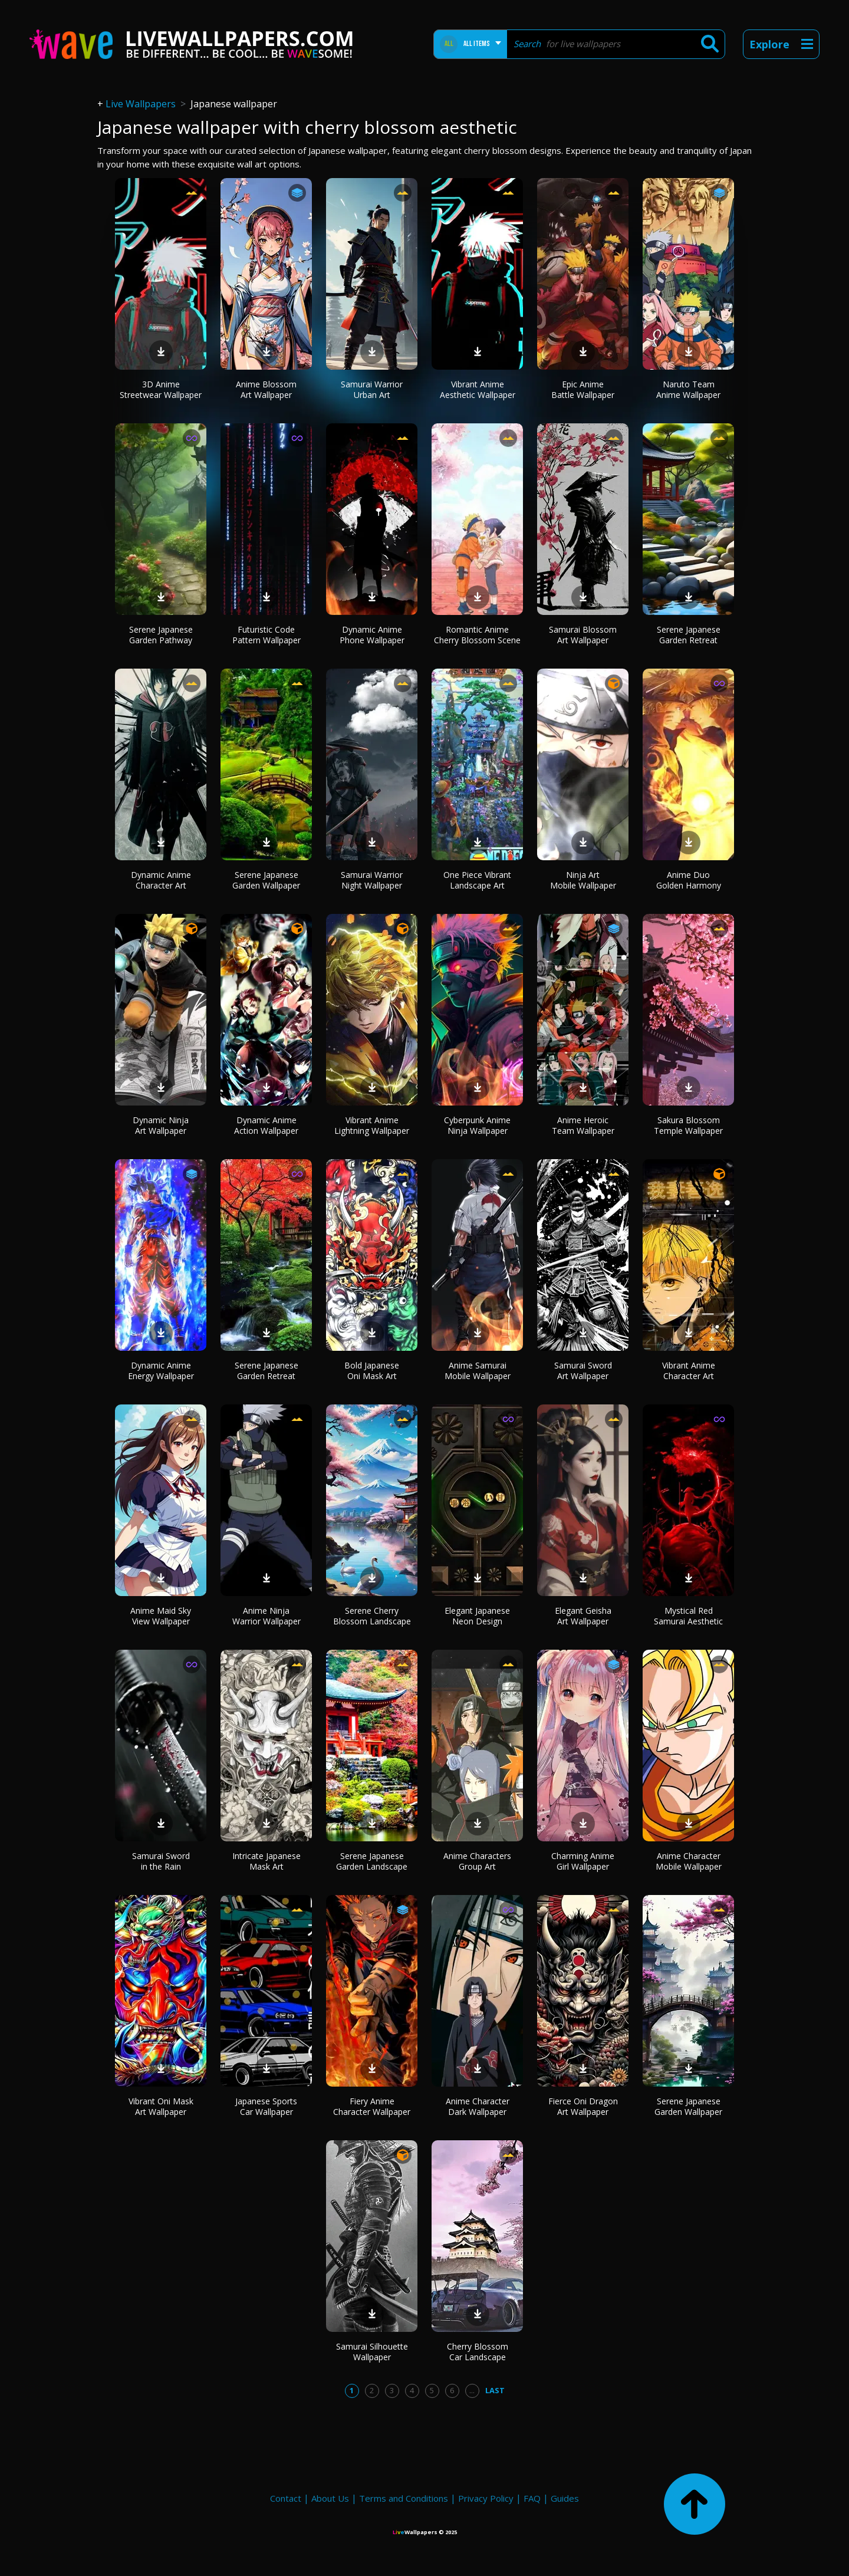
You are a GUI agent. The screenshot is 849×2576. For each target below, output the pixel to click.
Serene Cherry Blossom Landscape (372, 1616)
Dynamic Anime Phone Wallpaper (372, 635)
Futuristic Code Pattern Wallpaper (266, 635)
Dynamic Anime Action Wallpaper (266, 1125)
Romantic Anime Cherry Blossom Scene (477, 635)
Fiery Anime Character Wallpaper (371, 2106)
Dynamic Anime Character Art (161, 880)
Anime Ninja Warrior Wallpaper (266, 1616)
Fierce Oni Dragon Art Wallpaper (583, 2106)
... (472, 2390)
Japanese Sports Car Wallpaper (266, 2106)
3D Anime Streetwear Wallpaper (161, 389)
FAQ (532, 2498)
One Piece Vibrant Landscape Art (477, 880)
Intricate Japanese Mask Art (266, 1861)
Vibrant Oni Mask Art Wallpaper (161, 2106)
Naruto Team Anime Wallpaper (688, 389)
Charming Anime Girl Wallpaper (582, 1861)
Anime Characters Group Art (477, 1861)
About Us (330, 2498)
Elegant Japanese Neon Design (477, 1616)
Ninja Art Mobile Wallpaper (583, 880)
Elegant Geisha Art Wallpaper (583, 1616)
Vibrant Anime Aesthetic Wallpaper (477, 389)
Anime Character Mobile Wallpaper (689, 1861)
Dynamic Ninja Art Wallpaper (161, 1125)
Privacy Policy (486, 2498)
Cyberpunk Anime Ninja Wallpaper (477, 1125)
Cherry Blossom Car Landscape (477, 2352)
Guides (565, 2498)
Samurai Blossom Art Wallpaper (583, 635)
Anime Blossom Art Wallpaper (266, 389)
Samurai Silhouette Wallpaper (372, 2352)
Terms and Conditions (403, 2498)
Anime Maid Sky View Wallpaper (160, 1616)
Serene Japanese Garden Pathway (161, 635)
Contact (285, 2498)
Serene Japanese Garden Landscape (371, 1861)
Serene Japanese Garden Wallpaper (266, 880)
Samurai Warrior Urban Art (372, 389)
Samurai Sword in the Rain (161, 1861)
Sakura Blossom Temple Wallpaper (688, 1125)
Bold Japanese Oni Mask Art (371, 1370)
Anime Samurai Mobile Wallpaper (478, 1370)
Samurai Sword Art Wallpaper (583, 1370)
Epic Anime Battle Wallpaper (582, 389)
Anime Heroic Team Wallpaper (583, 1125)
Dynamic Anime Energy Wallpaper (161, 1370)
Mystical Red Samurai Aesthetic (688, 1616)
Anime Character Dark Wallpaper (477, 2106)
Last (495, 2390)
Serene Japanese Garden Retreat (688, 635)
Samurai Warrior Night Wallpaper (372, 880)
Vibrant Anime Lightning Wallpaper (371, 1125)
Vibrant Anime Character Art (688, 1370)
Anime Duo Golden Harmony (688, 880)
